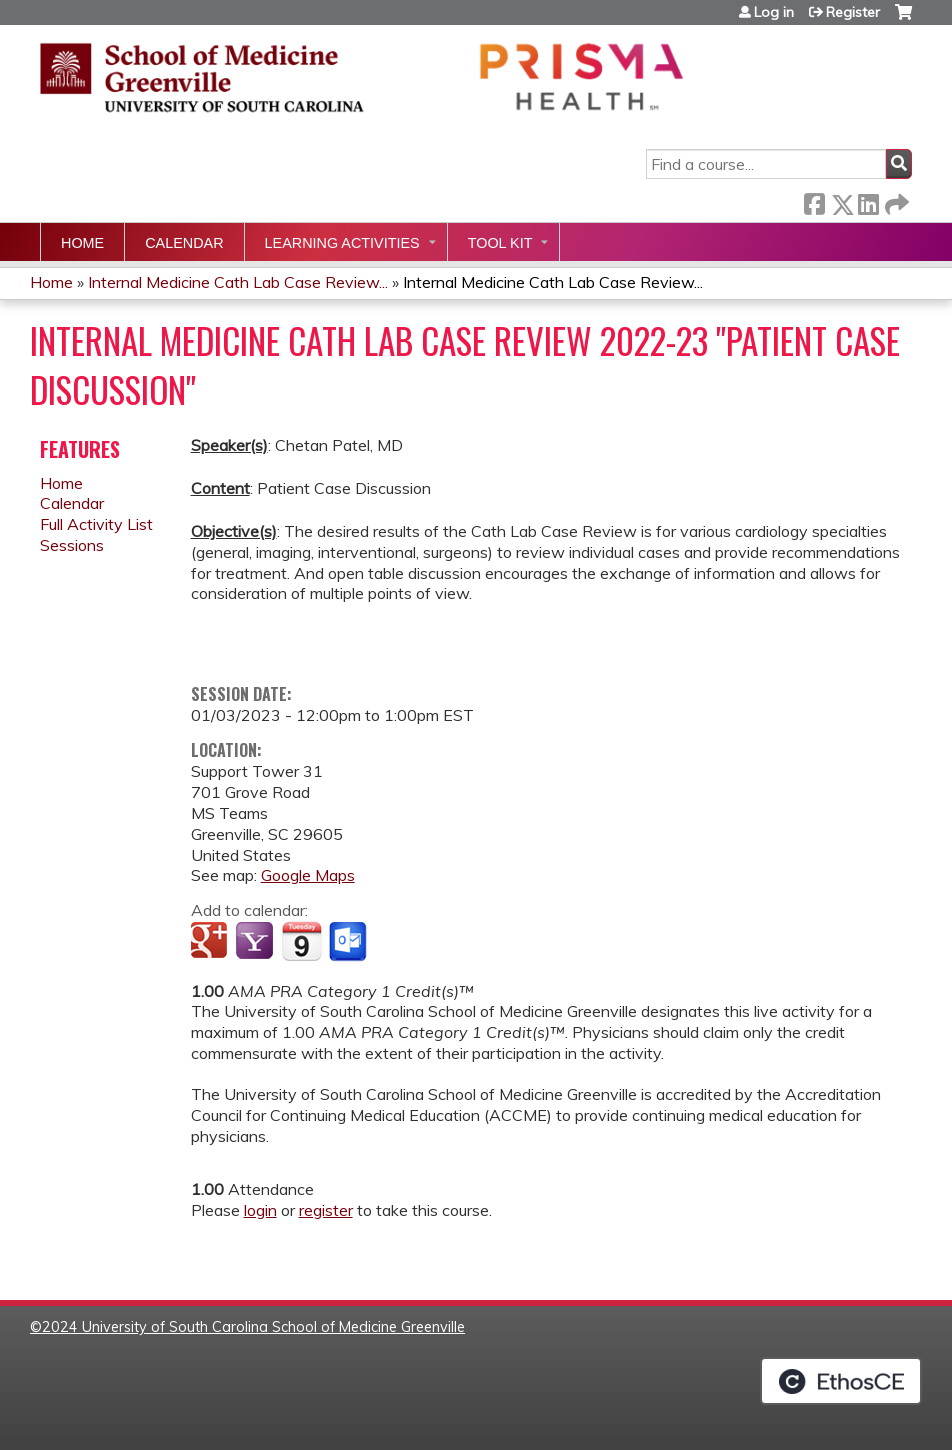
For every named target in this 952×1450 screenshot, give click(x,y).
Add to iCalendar (301, 941)
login (260, 1210)
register (326, 1210)
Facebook (814, 200)
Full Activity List (96, 524)
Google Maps (308, 875)
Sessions (72, 545)
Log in (774, 12)
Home (82, 243)
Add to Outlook (349, 942)
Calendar (184, 243)
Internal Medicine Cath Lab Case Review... (238, 282)
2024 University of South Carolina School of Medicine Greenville (253, 1327)
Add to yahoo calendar (256, 942)
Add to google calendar (211, 942)
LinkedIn (868, 200)
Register (853, 12)
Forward (895, 200)
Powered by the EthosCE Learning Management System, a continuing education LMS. (841, 1381)
